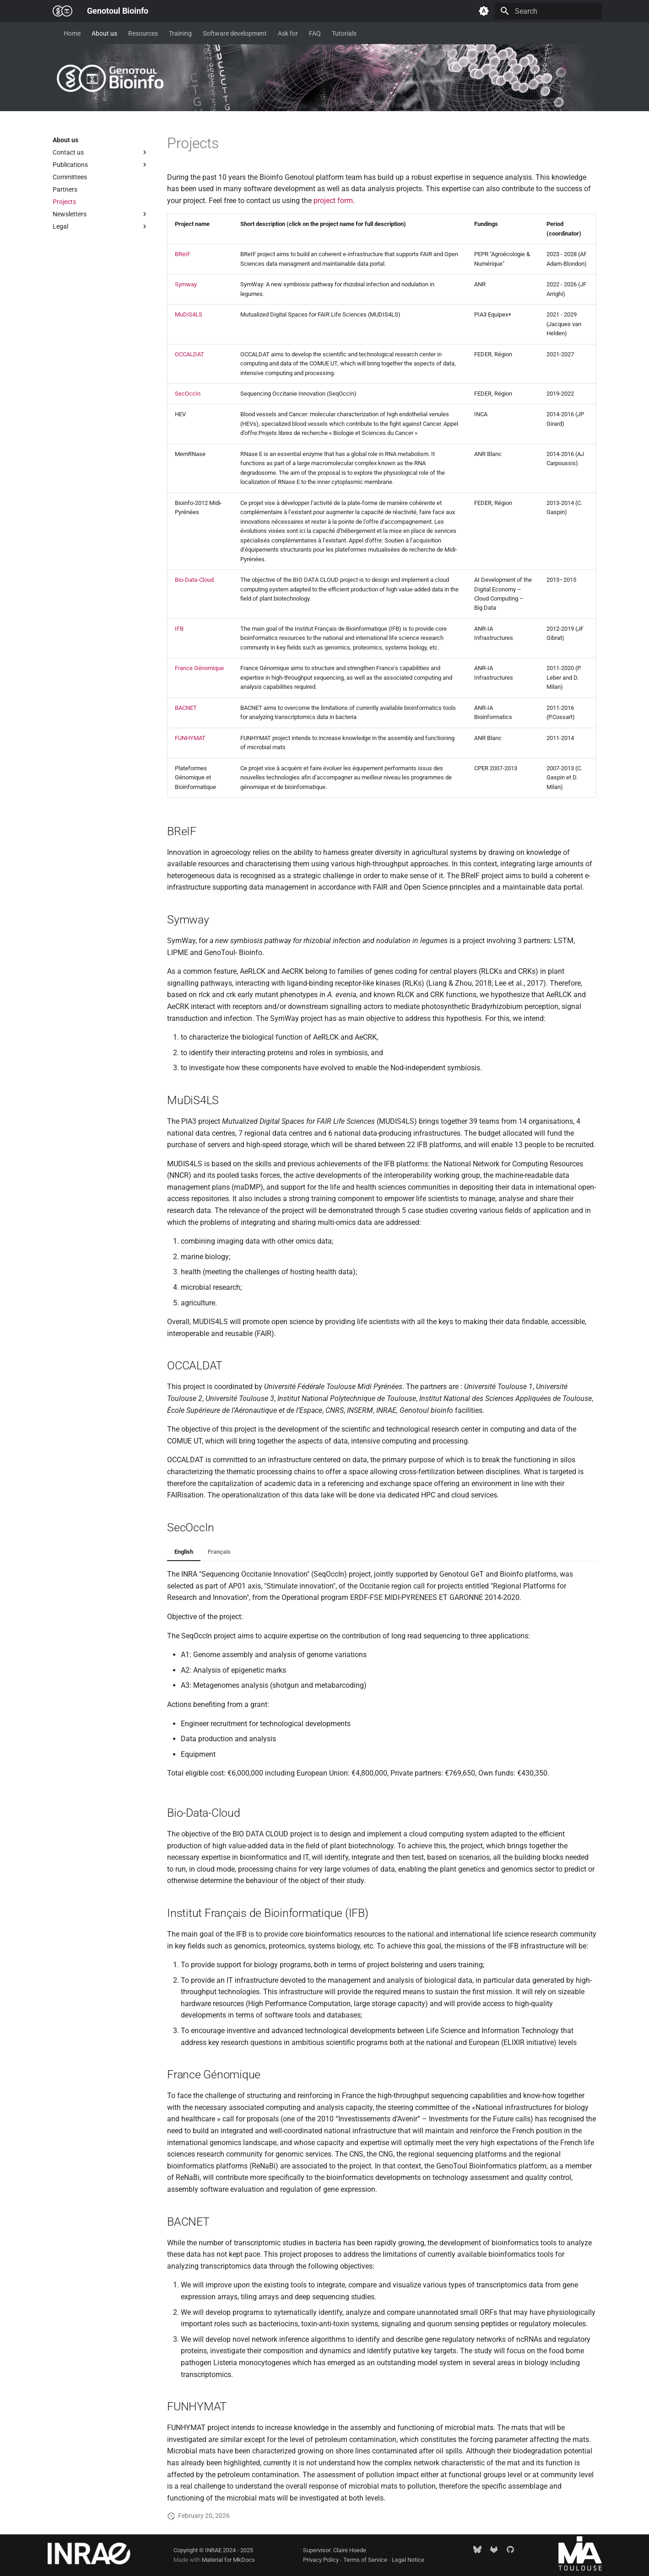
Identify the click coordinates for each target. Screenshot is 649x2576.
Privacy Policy (321, 2559)
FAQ (315, 33)
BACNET (186, 707)
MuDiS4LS (188, 314)
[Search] (548, 11)
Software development (235, 33)
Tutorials (344, 33)
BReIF (182, 254)
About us (104, 33)
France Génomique (199, 668)
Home (72, 33)
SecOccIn (187, 393)
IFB (179, 628)
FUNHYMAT (190, 738)
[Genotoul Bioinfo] (62, 11)
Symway (186, 284)
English (183, 1551)
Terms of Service (366, 2559)
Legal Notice (408, 2559)
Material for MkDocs (228, 2559)
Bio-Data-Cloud (194, 579)
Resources (143, 33)
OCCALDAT (189, 354)
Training (180, 33)
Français (219, 1551)
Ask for (288, 33)
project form (333, 200)
